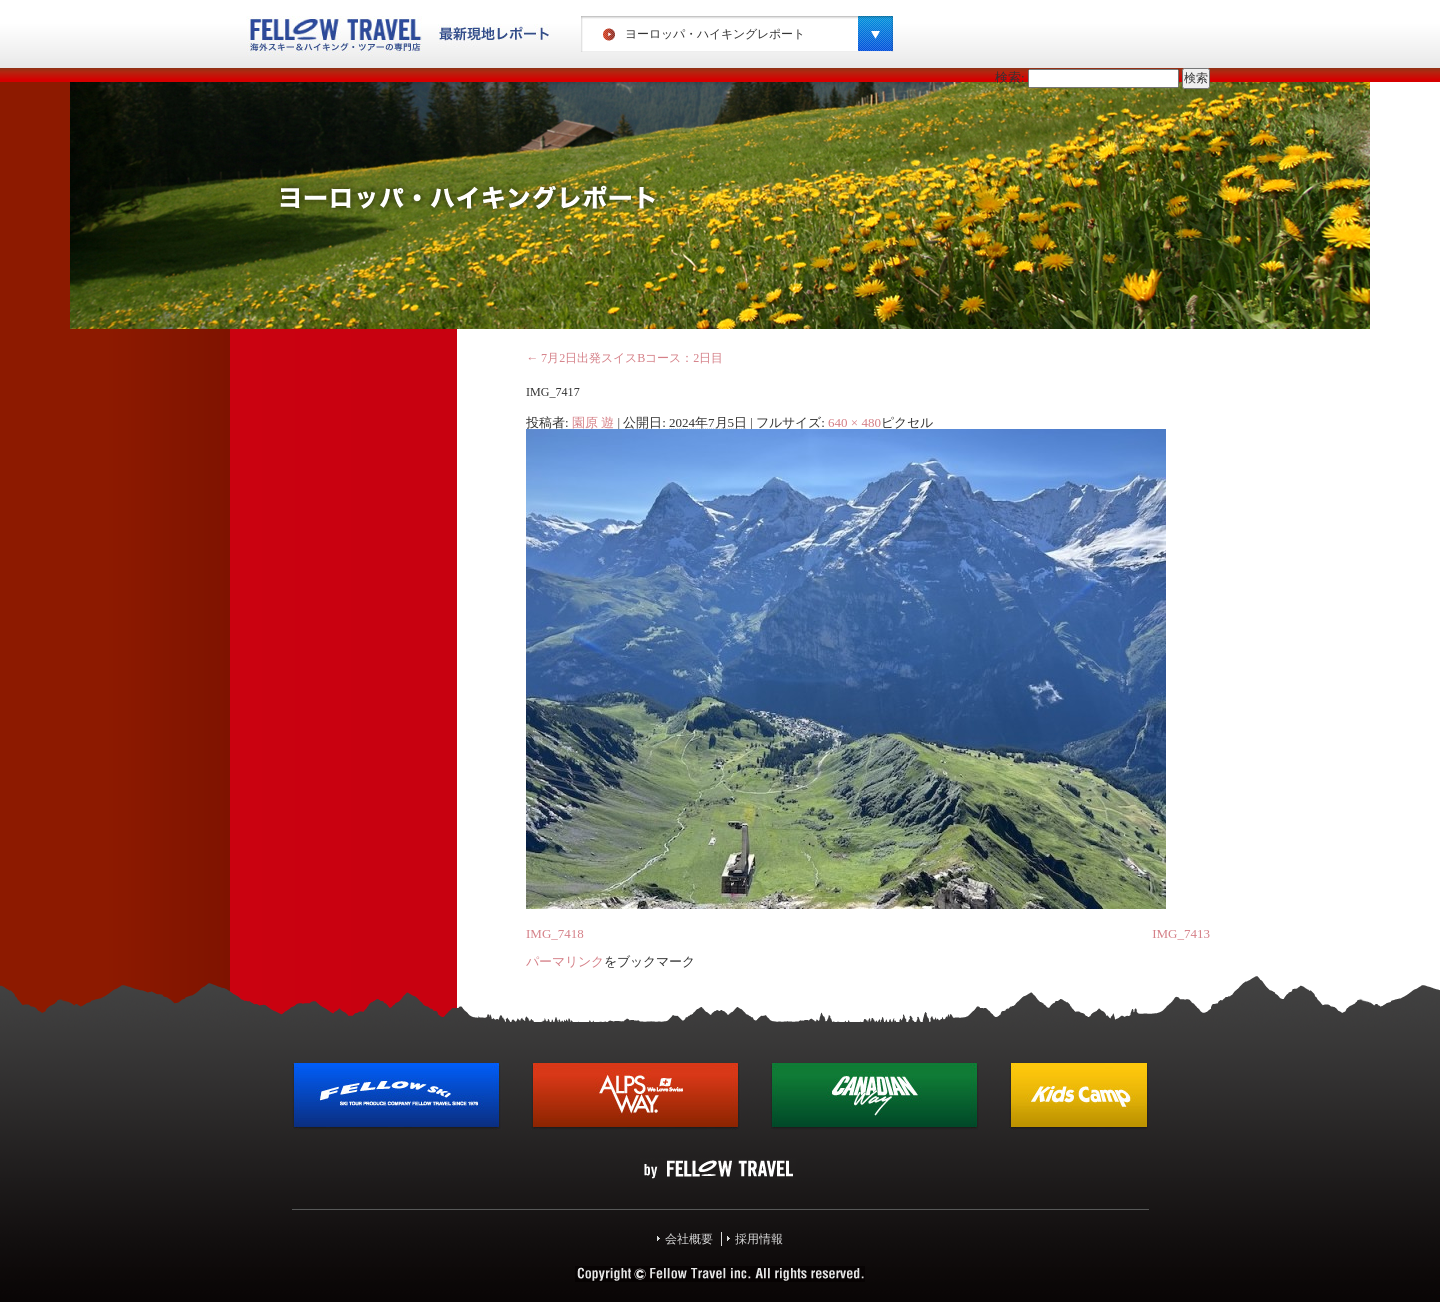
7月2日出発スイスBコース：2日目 (624, 358)
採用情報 (759, 1239)
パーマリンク (565, 961)
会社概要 (689, 1239)
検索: (1010, 77)
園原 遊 (593, 422)
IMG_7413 (1181, 933)
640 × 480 (854, 422)
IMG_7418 (555, 933)
